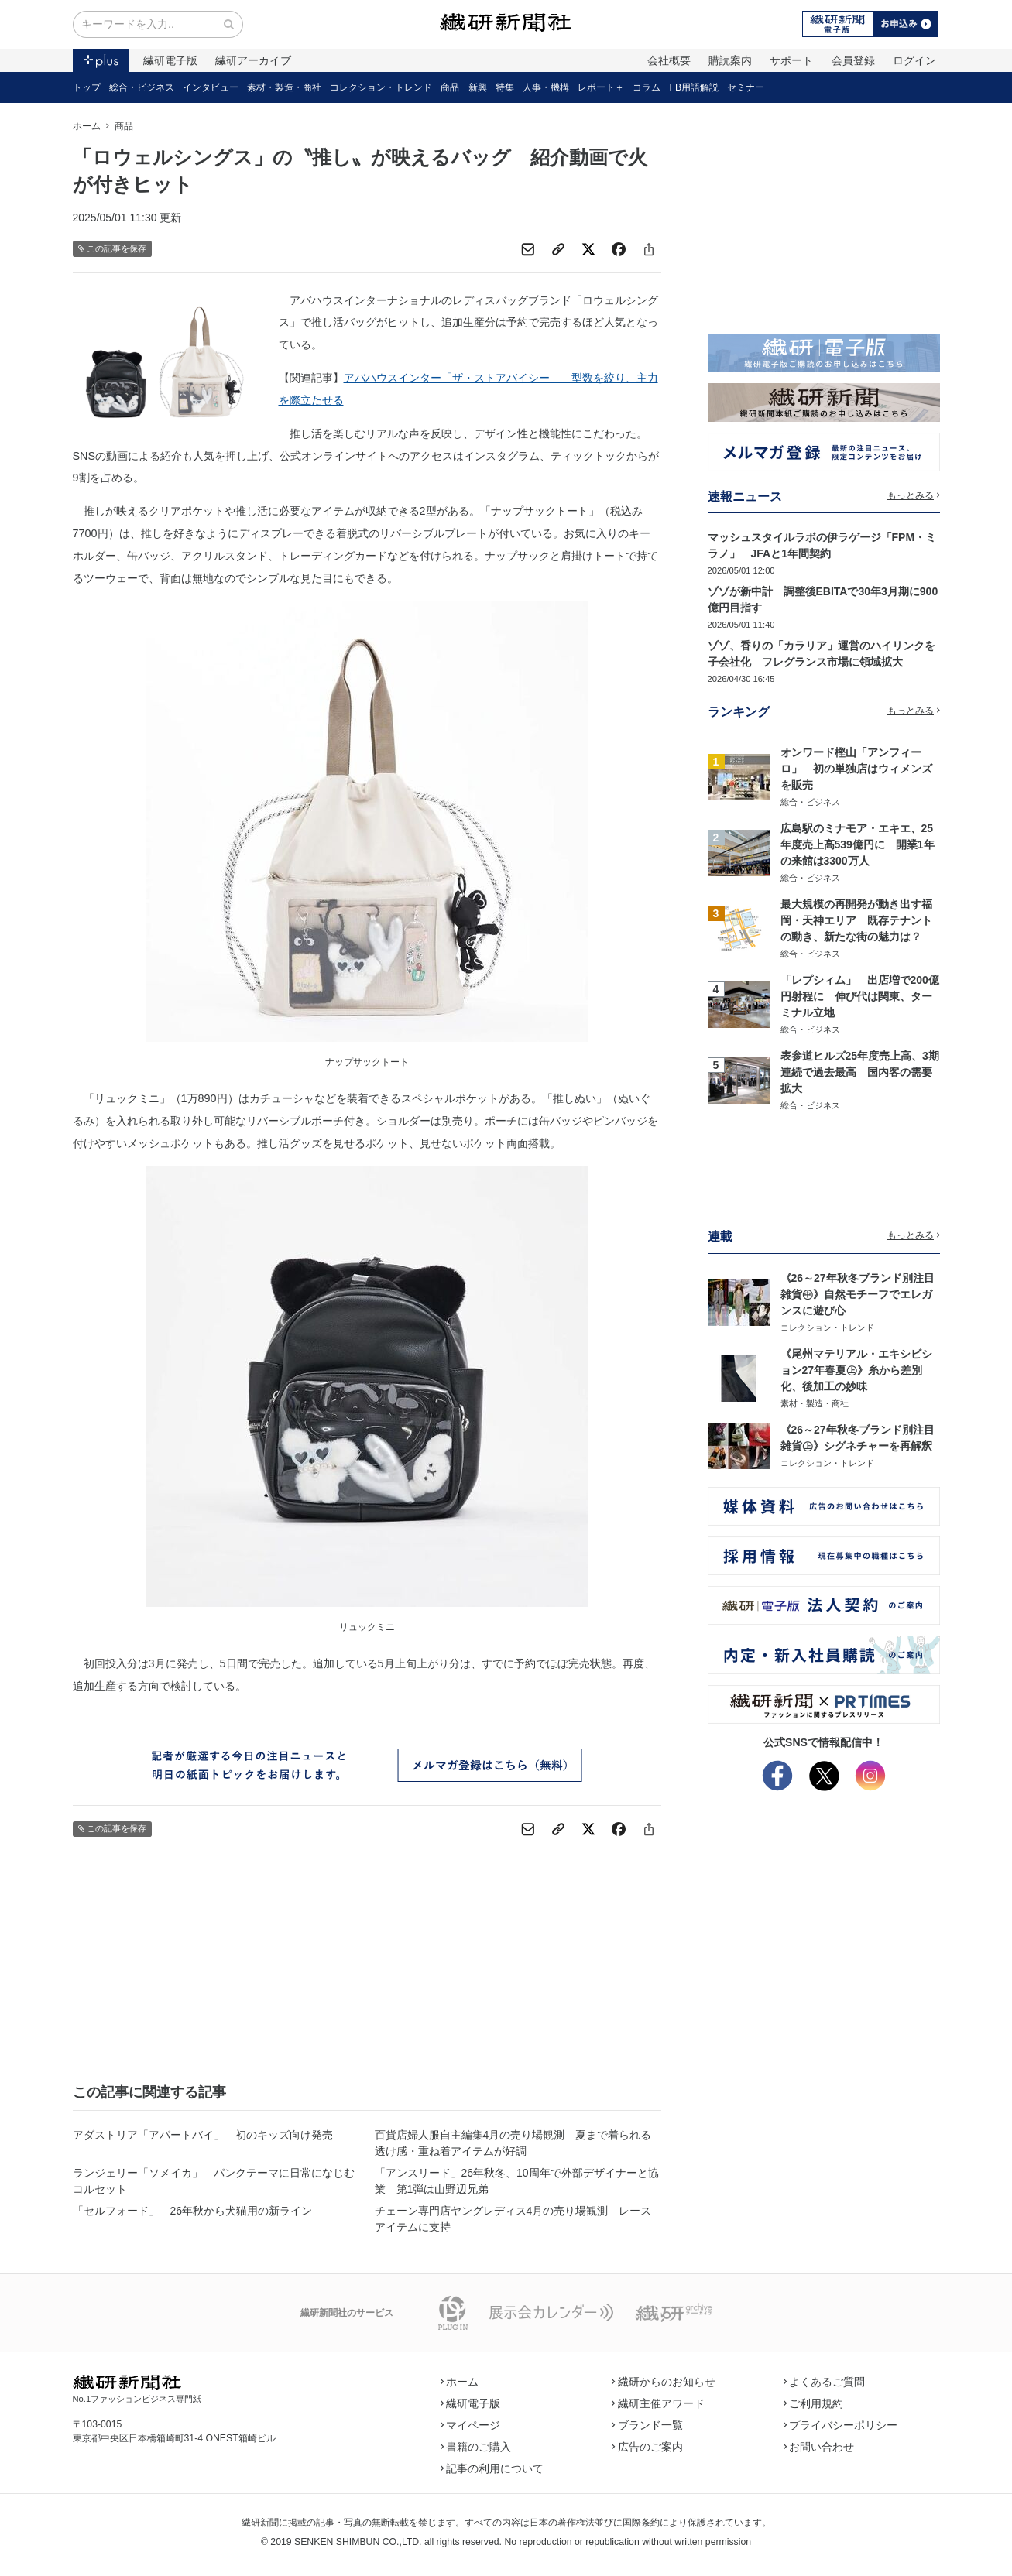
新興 (477, 87)
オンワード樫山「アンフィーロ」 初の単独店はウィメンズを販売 (856, 768)
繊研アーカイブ (253, 60)
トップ (87, 87)
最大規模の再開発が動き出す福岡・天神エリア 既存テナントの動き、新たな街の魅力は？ (856, 920)
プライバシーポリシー (841, 2425)
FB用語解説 (694, 87)
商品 (450, 87)
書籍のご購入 (476, 2447)
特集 (505, 87)
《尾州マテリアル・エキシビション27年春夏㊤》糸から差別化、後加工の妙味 (856, 1370)
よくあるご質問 (825, 2382)
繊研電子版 (170, 60)
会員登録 (853, 60)
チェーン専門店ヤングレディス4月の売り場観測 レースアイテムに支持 (513, 2218)
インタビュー (210, 87)
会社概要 (669, 60)
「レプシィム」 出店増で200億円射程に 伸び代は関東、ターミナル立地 (859, 996)
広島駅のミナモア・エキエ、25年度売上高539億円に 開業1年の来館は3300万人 (857, 844)
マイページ (471, 2425)
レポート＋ (601, 87)
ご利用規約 (814, 2403)
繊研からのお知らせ (663, 2382)
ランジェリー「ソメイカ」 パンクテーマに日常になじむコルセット (214, 2181)
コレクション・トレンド (381, 87)
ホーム (87, 126)
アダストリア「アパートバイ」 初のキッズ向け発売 (203, 2135)
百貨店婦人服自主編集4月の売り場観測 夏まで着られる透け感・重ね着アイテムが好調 (513, 2143)
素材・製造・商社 (284, 87)
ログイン (914, 60)
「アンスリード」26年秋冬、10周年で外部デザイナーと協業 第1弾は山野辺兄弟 (517, 2181)
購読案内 (730, 60)
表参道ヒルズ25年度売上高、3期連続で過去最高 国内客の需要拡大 (859, 1072)
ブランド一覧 (647, 2425)
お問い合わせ (819, 2447)
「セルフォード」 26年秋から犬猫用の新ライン (193, 2210)
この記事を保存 (112, 249)
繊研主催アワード (658, 2403)
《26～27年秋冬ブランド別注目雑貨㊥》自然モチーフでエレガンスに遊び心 (857, 1294)
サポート (791, 60)
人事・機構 (546, 87)
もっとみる (913, 495)
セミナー (745, 87)
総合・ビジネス (141, 87)
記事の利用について (492, 2468)
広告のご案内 (647, 2447)
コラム (646, 87)
